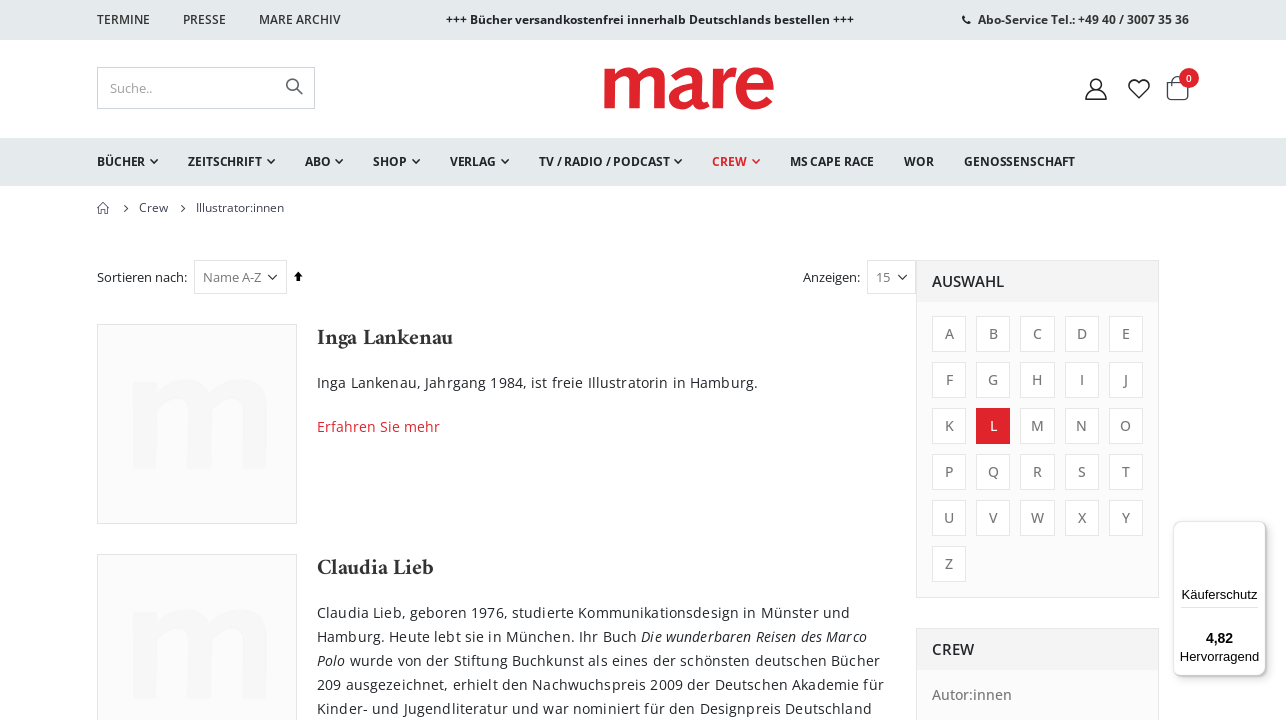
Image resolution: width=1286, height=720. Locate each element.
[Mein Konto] (1096, 88)
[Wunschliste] (1139, 88)
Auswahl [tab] (149, 281)
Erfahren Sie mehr (651, 426)
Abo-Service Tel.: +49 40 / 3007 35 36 (1083, 19)
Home (104, 208)
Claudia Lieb (648, 569)
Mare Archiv (299, 19)
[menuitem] (127, 162)
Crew (153, 208)
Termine (123, 19)
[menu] (643, 162)
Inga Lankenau (658, 339)
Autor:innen (153, 694)
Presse (204, 19)
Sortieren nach (413, 277)
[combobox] (206, 88)
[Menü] (1254, 525)
